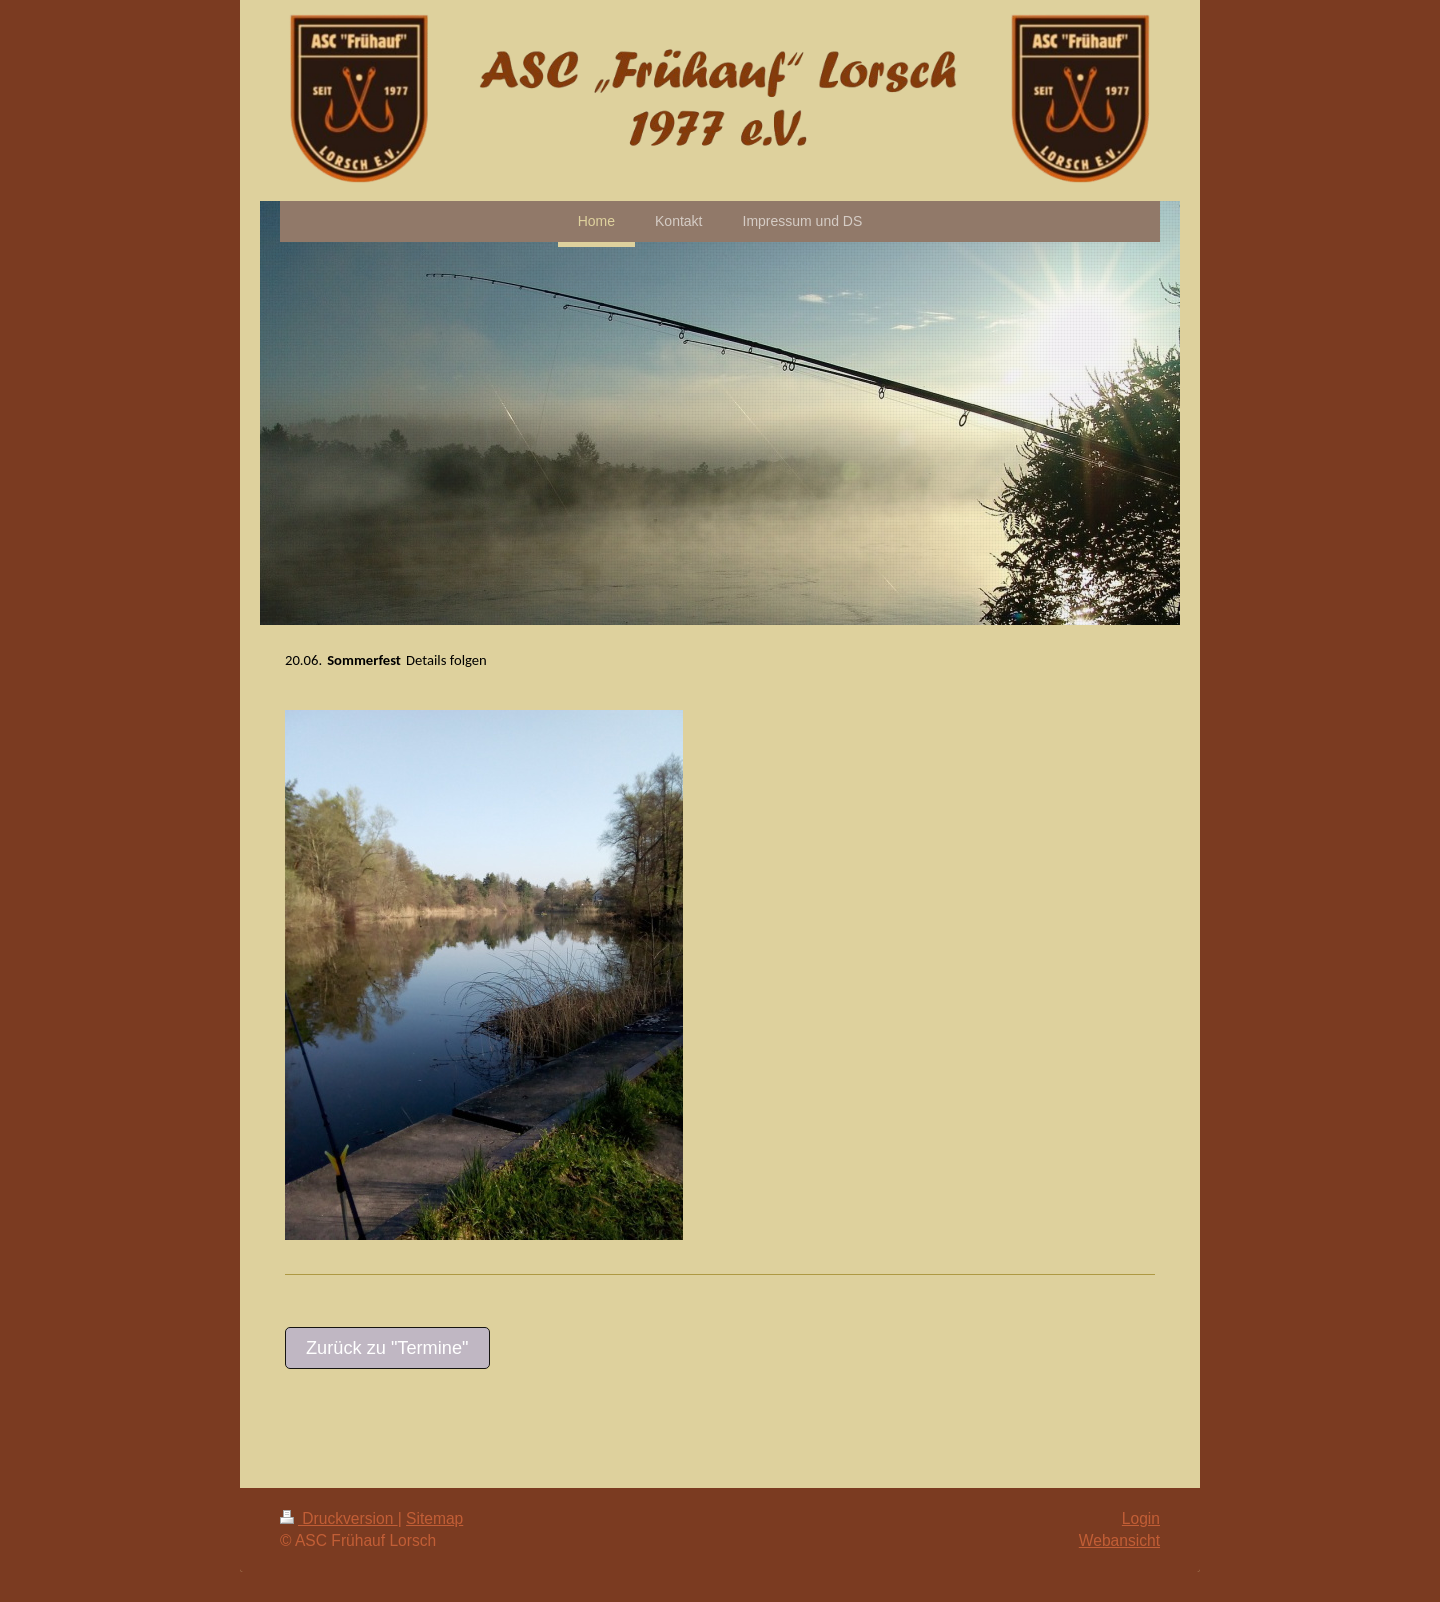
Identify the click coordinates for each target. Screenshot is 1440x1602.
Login (1141, 1518)
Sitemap (434, 1518)
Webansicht (1119, 1540)
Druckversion (339, 1518)
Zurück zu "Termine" (387, 1348)
